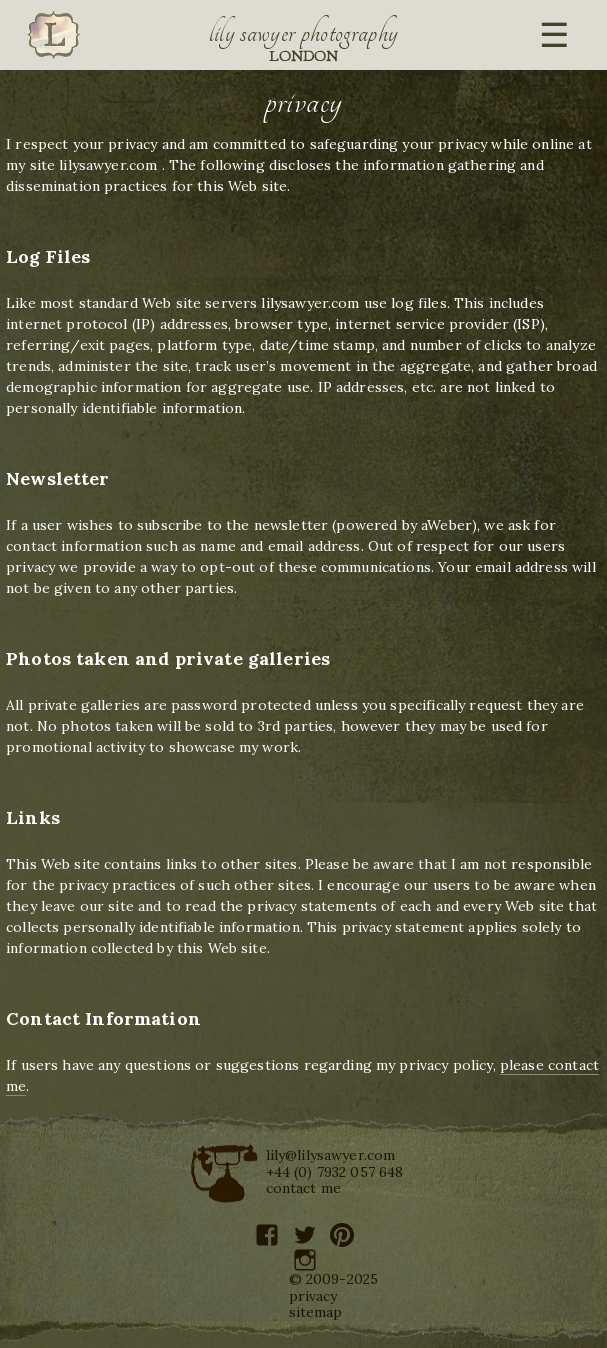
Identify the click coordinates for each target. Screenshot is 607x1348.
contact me (304, 1188)
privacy (313, 1296)
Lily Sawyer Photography (304, 33)
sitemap (316, 1312)
